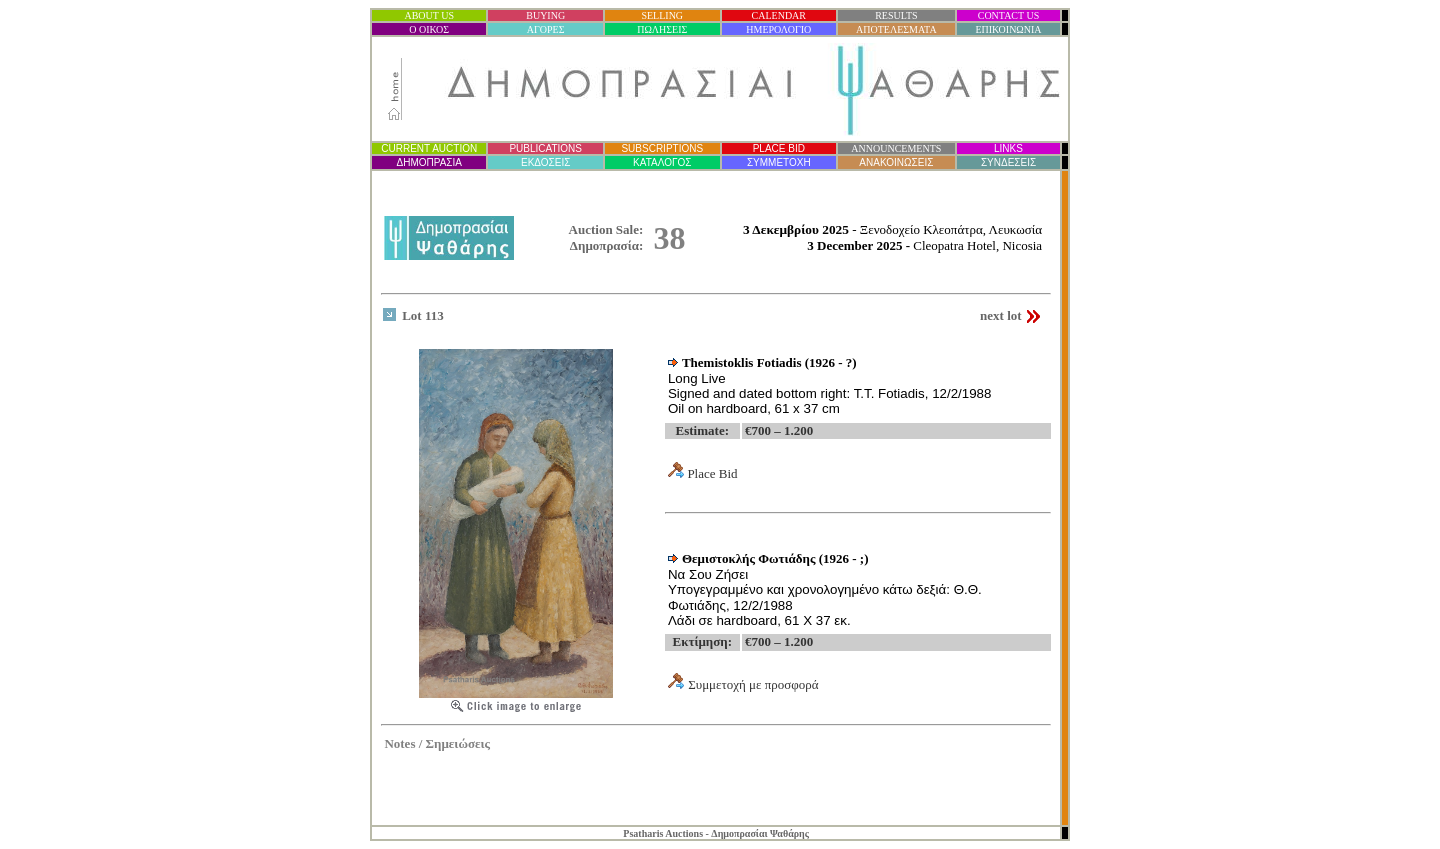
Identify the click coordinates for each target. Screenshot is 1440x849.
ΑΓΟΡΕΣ (546, 29)
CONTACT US (1009, 15)
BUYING (545, 15)
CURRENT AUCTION (429, 148)
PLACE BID (779, 148)
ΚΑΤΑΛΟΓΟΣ (662, 162)
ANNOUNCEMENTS (896, 148)
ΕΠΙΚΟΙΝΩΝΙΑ (1008, 29)
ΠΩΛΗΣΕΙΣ (662, 29)
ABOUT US (429, 15)
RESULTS (896, 15)
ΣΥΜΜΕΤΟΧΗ (779, 162)
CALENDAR (779, 15)
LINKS (1008, 148)
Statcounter (1030, 798)
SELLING (662, 15)
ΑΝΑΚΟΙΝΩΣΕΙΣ (896, 162)
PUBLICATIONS (545, 148)
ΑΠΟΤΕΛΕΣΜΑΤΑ (896, 29)
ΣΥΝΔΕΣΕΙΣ (1008, 162)
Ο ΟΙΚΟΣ (429, 29)
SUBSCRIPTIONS (662, 148)
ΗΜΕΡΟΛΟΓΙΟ (778, 29)
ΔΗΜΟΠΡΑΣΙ (428, 162)
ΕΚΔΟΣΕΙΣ (545, 162)
